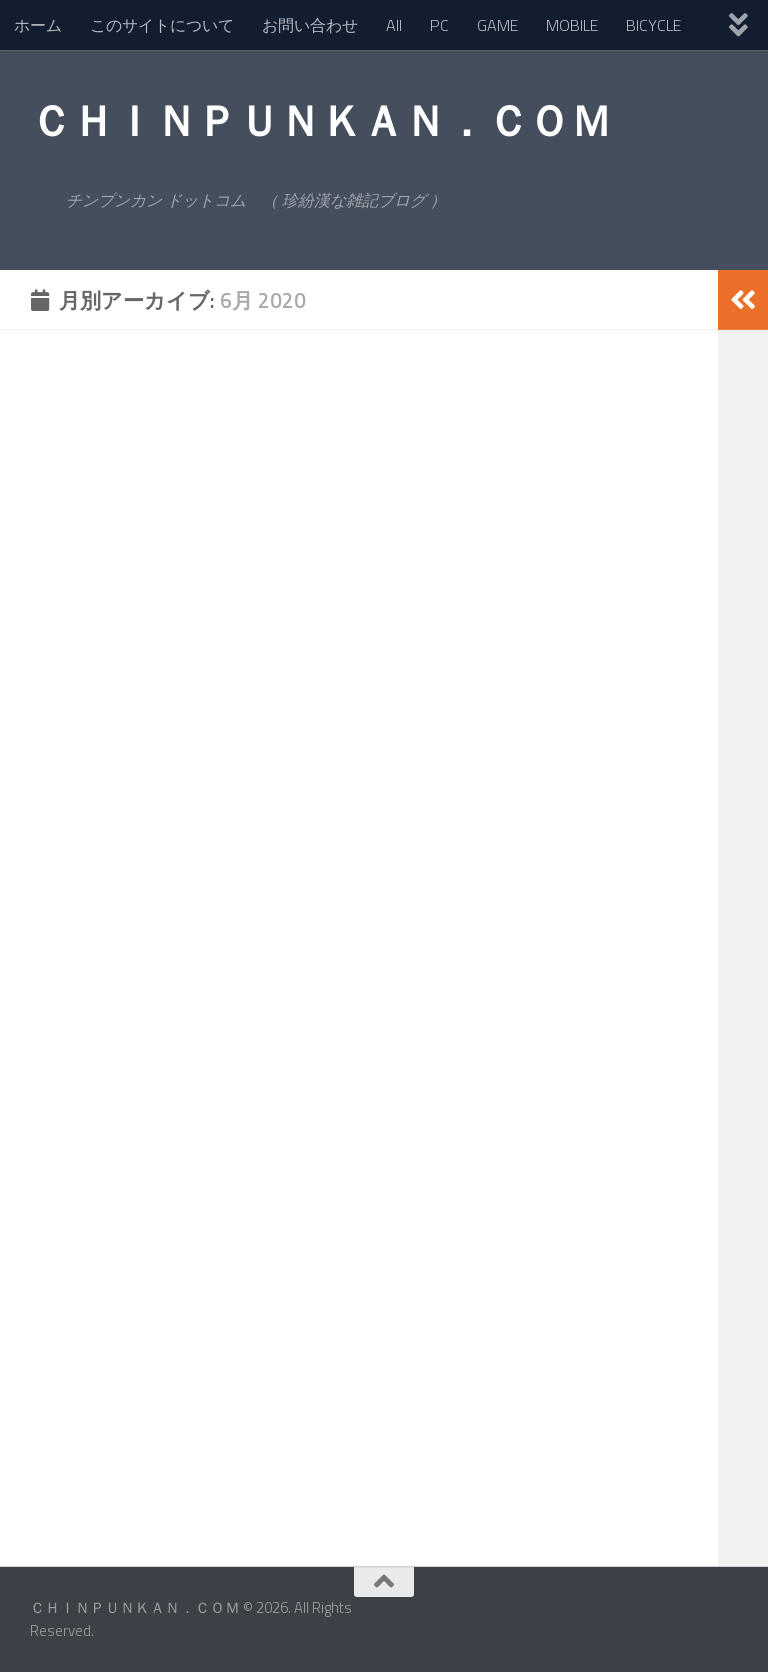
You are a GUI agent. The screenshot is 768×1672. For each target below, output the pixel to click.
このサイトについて (162, 25)
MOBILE (572, 25)
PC (439, 25)
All (394, 25)
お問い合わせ (310, 25)
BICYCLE (653, 25)
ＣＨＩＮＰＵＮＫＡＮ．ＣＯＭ (320, 120)
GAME (497, 25)
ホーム (38, 25)
